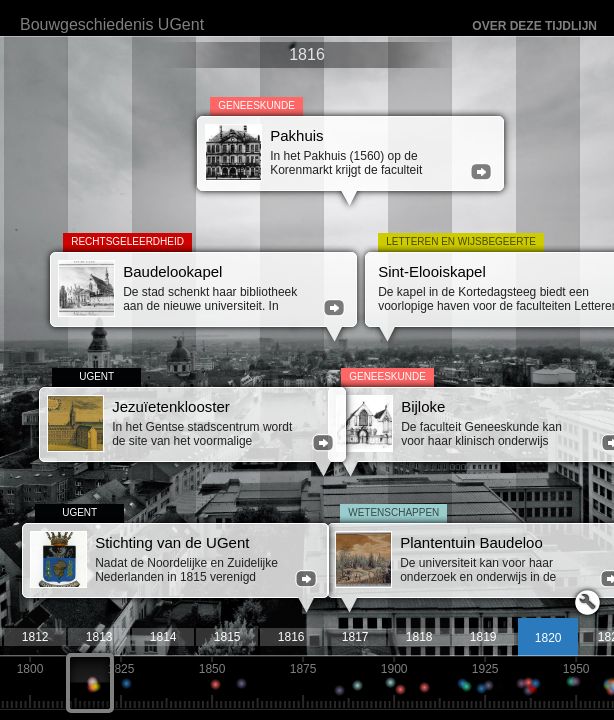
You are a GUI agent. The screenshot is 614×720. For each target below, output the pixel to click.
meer (481, 172)
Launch (587, 602)
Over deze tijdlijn (534, 26)
